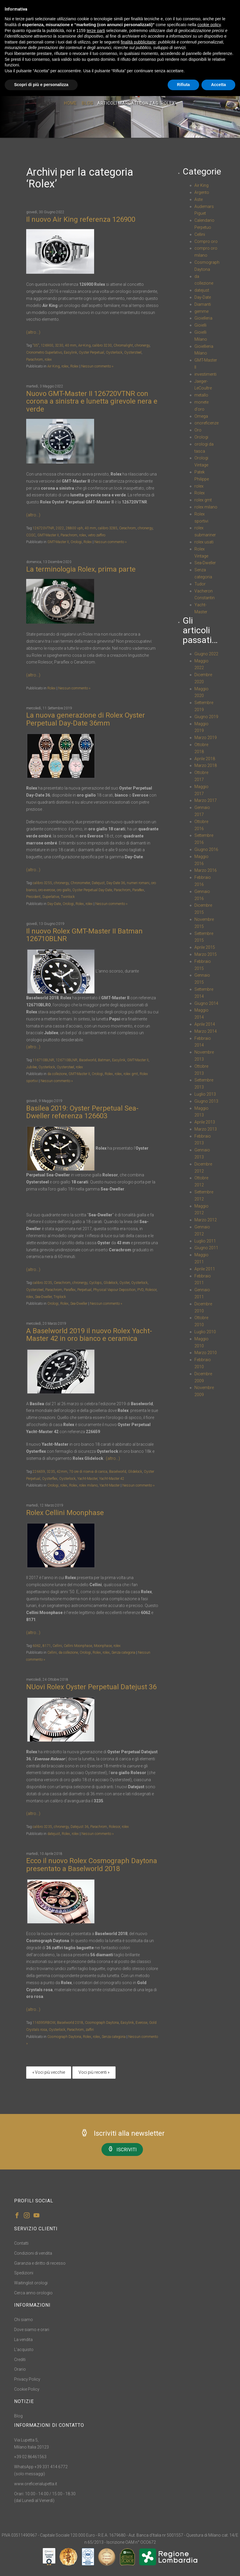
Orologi (76, 542)
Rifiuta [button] (183, 84)
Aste (198, 199)
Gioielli (200, 325)
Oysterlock (114, 352)
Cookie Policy (26, 2389)
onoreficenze (206, 423)
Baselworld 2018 (70, 2023)
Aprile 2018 (204, 758)
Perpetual (84, 1290)
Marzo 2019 (205, 737)
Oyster (124, 1283)
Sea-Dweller (43, 1297)
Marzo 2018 (205, 765)
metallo (201, 395)
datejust (53, 1834)
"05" (36, 345)
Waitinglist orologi (31, 2283)
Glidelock (111, 1283)
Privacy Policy (27, 2379)
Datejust (98, 883)
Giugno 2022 (206, 653)
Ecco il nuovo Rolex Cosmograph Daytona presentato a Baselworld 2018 (91, 1865)
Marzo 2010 (205, 1352)
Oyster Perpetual (91, 352)
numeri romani (138, 883)
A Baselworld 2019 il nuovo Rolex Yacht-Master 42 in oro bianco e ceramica (89, 1335)
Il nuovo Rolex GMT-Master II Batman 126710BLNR (84, 935)
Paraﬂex (138, 890)
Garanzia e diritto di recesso (40, 2263)
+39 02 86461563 (30, 2456)
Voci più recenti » (94, 2072)
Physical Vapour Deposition (114, 1290)
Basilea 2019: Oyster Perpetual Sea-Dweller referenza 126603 (82, 1112)
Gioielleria (203, 318)
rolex (48, 359)
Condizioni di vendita (33, 2253)
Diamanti (202, 304)
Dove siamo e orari (31, 2329)
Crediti (20, 2359)
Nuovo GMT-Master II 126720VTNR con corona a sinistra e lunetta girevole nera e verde (91, 401)
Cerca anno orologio (33, 2292)
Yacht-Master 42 (111, 1479)
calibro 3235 (42, 1283)
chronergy (142, 345)
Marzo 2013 (205, 1129)
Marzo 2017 (205, 800)
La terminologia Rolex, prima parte (81, 569)
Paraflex (70, 1290)
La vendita (23, 2339)
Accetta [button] (218, 84)
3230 (59, 345)
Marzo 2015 (205, 954)
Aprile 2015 (204, 947)
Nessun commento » (97, 366)
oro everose (46, 890)
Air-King (84, 345)
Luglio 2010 (205, 1331)
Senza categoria (123, 1652)
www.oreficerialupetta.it (35, 2483)
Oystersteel (132, 352)
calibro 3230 (102, 345)
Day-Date (54, 904)
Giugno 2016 (206, 849)
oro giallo (64, 890)
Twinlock (68, 897)
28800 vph (74, 528)
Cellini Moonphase (78, 1646)
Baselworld (87, 1060)
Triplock (60, 1297)
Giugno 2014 (206, 1003)
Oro (197, 430)
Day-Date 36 (115, 883)
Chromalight (123, 345)
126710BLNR (66, 1060)
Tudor (200, 584)
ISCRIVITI (122, 2149)
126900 (47, 345)
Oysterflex (49, 1479)
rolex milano (88, 1485)
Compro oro (206, 241)
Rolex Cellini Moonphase (65, 1513)
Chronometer (80, 883)
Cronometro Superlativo (44, 352)
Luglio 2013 (205, 1094)
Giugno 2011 (206, 1247)
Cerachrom (127, 528)
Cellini (57, 1646)
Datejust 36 (80, 1827)
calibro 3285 (107, 528)
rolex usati (204, 542)
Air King (53, 366)
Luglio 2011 (205, 1241)
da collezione (57, 1074)
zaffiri (90, 2030)
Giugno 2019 (206, 716)
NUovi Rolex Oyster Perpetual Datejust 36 (91, 1687)
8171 (47, 1646)
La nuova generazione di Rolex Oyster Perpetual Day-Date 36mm (85, 719)
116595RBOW (44, 2023)
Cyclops (95, 1283)
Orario (20, 2369)
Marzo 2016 (205, 870)
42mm (62, 1472)
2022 (60, 528)
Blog (87, 104)
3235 (51, 1472)
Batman (104, 1060)
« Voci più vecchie (48, 2072)
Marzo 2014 (205, 1031)
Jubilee (31, 1067)
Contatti (21, 2243)
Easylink (70, 352)
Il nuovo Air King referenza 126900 (80, 219)
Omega (201, 416)
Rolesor (150, 1290)
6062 (37, 1646)
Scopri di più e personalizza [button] (41, 84)
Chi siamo (23, 2319)
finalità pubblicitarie (138, 42)
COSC (31, 535)
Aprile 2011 (204, 1269)
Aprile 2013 (204, 1122)
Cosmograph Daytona (102, 2023)
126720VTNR (43, 528)
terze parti (96, 30)
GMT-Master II (48, 535)
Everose (141, 2023)
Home (70, 104)
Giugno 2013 (206, 1101)
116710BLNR (43, 1060)
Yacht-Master (87, 1479)
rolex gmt (131, 1074)
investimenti (205, 374)
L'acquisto (24, 2349)
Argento (201, 192)
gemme (201, 311)
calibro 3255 (42, 883)
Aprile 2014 (204, 1024)
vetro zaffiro (96, 535)
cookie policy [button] (209, 24)
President (33, 897)
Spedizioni (23, 2273)
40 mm (70, 345)
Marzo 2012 (205, 1220)
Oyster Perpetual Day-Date (92, 890)
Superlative (50, 897)
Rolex (74, 366)
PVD (140, 1290)
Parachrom (34, 359)
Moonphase (103, 1646)
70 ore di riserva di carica (88, 1472)
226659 (39, 1472)
